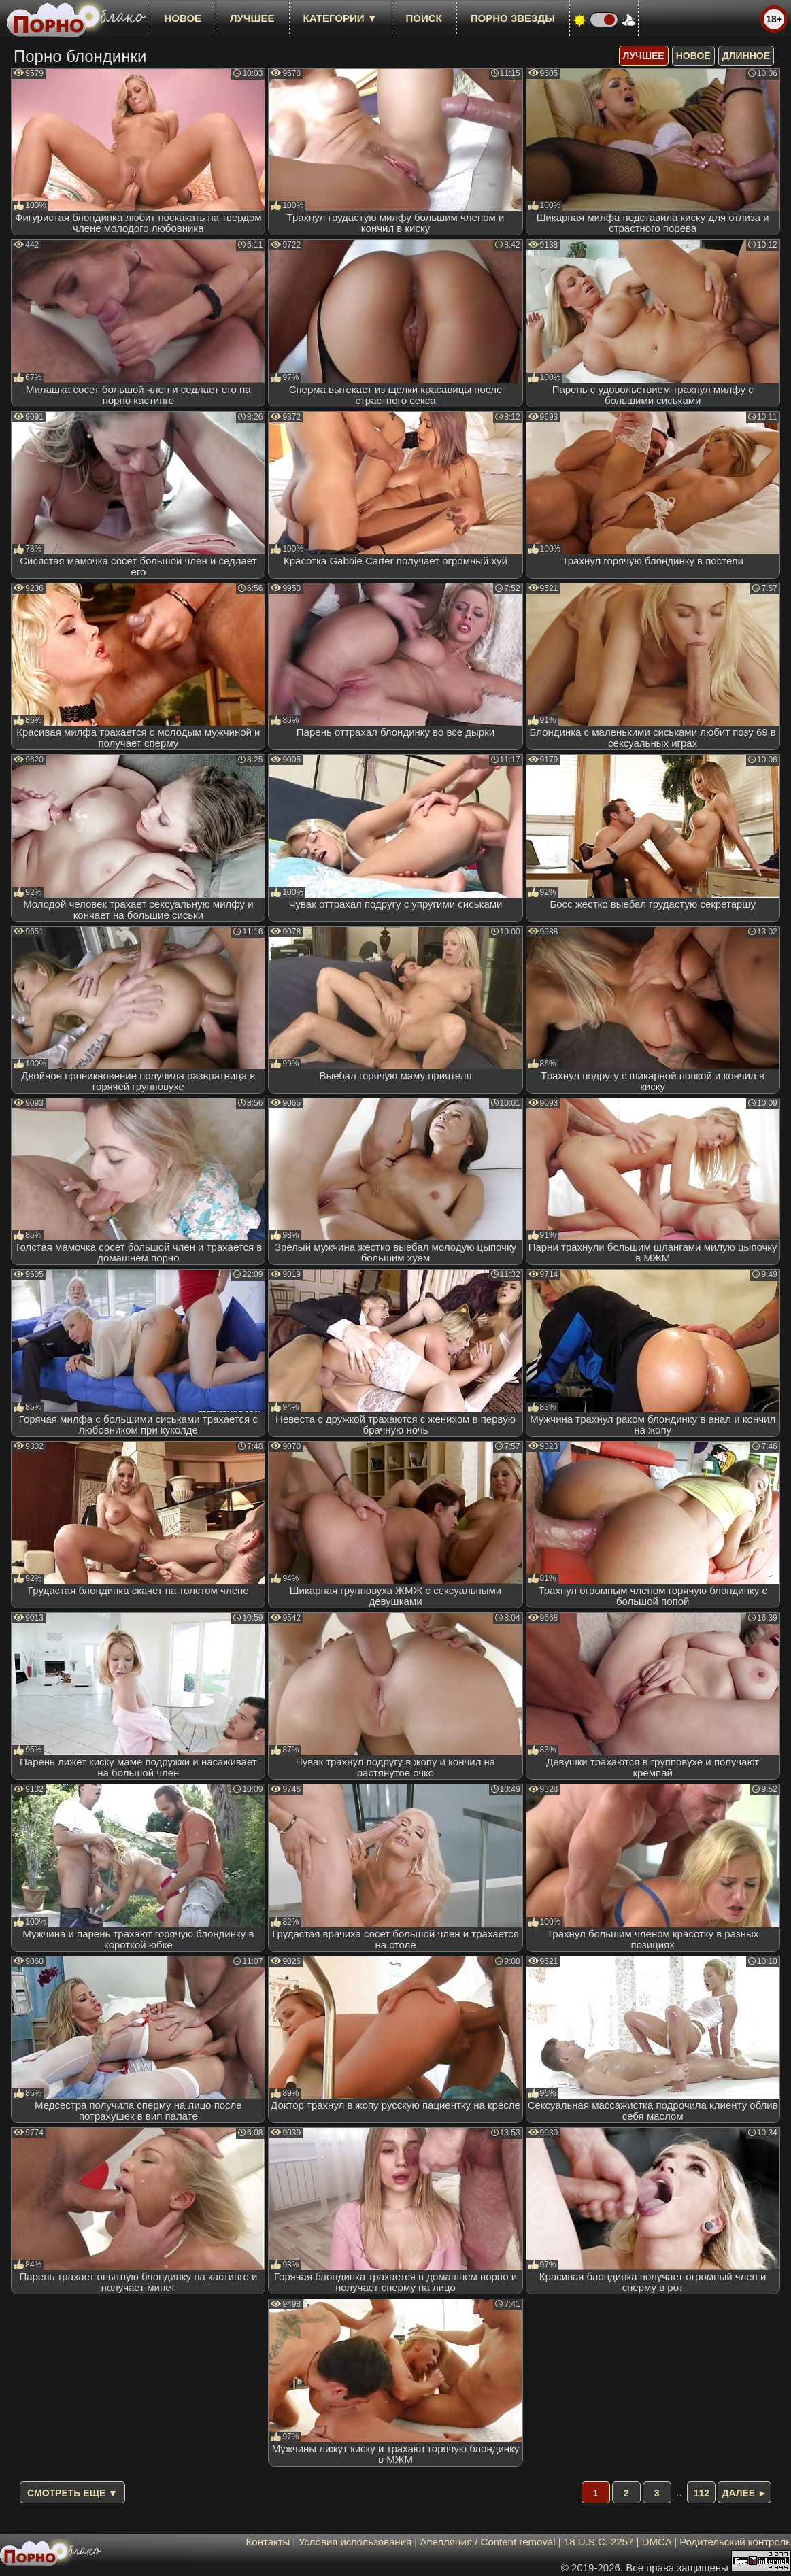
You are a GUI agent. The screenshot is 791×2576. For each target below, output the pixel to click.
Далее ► (744, 2493)
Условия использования (355, 2541)
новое (182, 18)
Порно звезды (513, 18)
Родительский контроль (735, 2541)
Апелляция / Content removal (487, 2541)
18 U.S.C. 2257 (599, 2541)
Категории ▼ (340, 18)
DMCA (656, 2541)
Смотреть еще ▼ (72, 2493)
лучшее (252, 18)
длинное (746, 55)
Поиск (424, 18)
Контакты (268, 2541)
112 (701, 2493)
